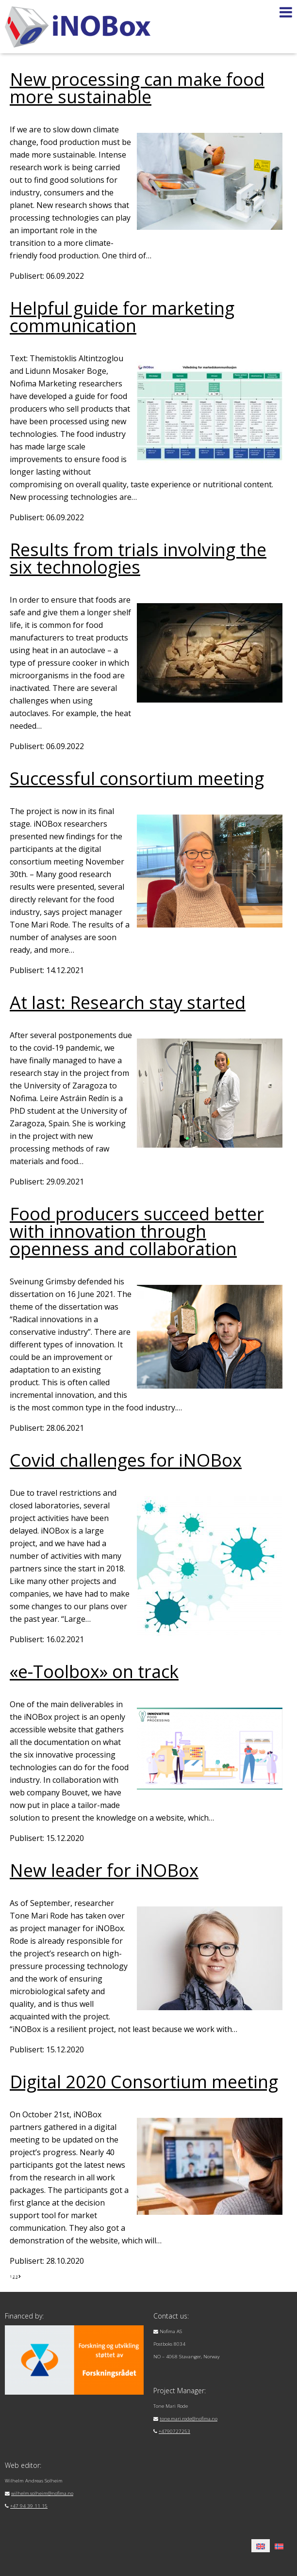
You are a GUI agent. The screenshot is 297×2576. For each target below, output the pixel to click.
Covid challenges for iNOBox (126, 1460)
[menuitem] (260, 2545)
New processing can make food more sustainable (137, 88)
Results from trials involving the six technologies (138, 558)
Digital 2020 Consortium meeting (144, 2082)
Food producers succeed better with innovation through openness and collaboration (137, 1231)
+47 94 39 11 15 (29, 2506)
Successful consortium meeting (137, 778)
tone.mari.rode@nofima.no (188, 2419)
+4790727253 (174, 2431)
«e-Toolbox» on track (94, 1671)
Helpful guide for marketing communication (122, 316)
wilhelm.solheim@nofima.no (42, 2493)
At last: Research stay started (128, 1002)
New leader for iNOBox (104, 1870)
